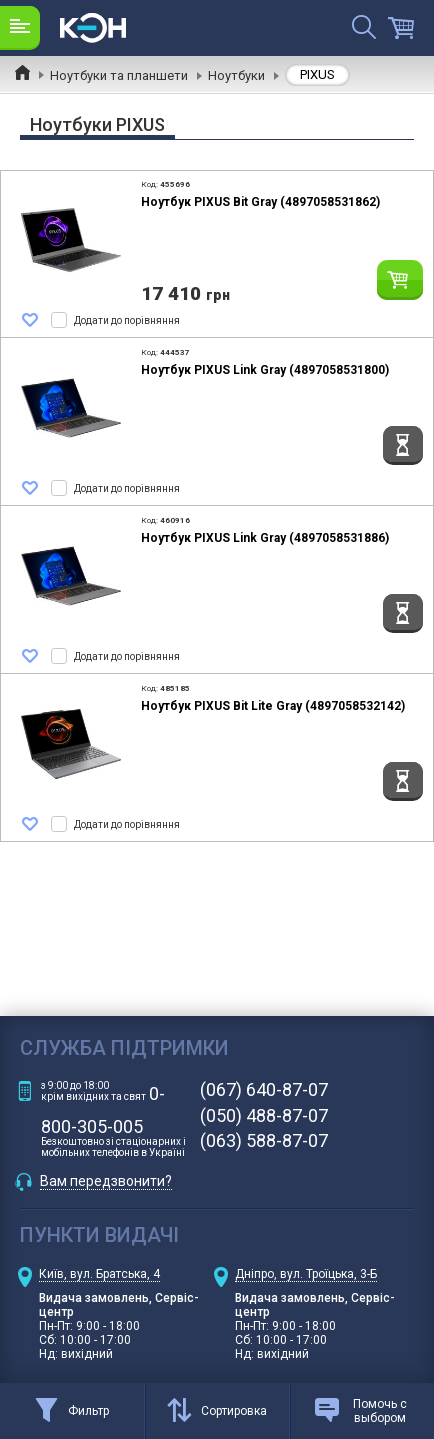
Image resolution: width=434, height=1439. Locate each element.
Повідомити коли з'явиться (403, 445)
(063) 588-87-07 (264, 1141)
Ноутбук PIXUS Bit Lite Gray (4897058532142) (273, 706)
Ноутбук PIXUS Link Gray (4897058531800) (265, 370)
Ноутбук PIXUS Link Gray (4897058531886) (265, 538)
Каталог (20, 27)
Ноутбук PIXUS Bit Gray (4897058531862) (260, 202)
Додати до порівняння (127, 320)
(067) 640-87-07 (264, 1090)
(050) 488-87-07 (264, 1116)
